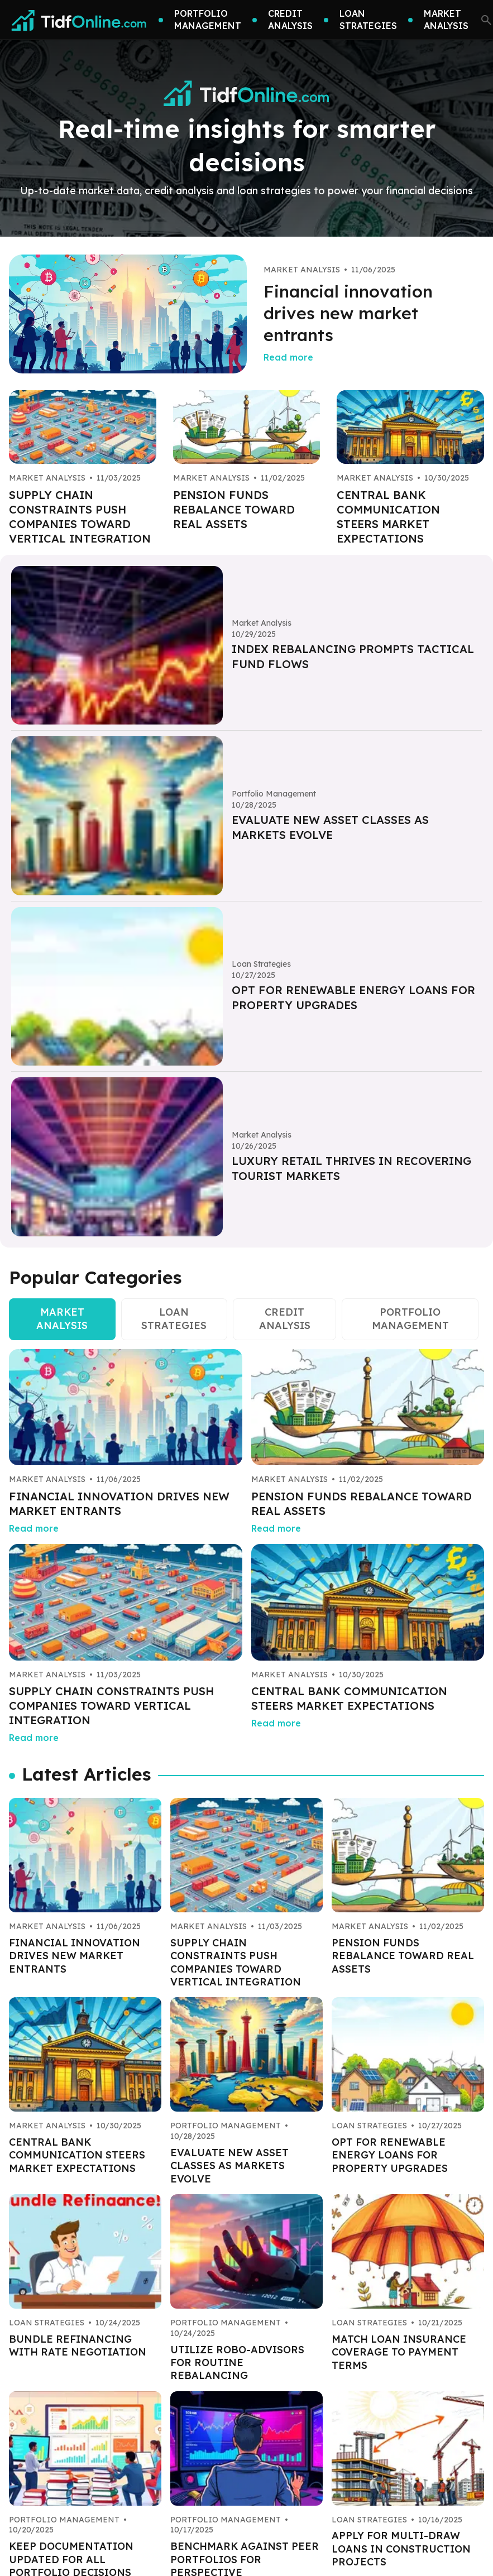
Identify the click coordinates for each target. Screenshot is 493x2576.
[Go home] (79, 20)
